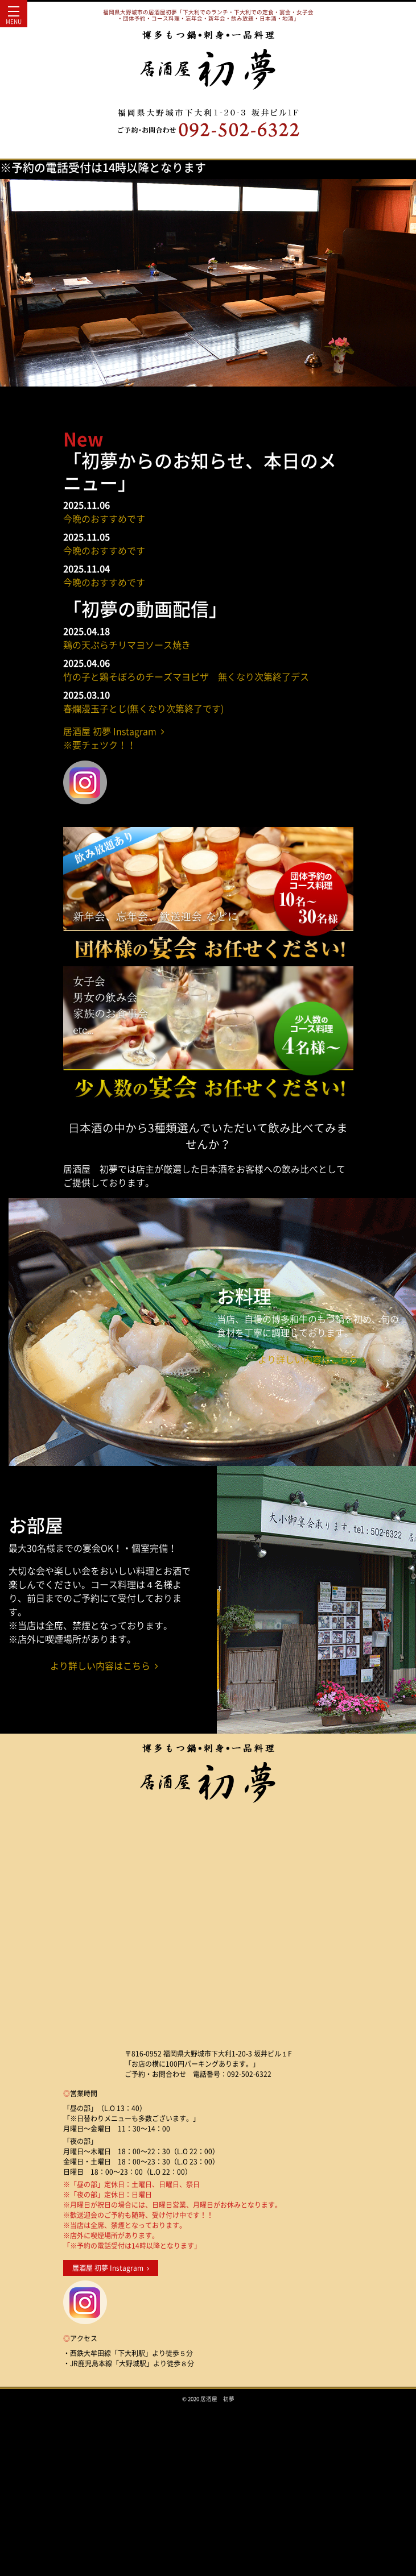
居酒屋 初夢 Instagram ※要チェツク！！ (113, 737)
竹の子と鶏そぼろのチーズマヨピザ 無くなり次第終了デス (186, 676)
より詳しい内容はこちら (312, 1359)
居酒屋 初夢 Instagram (110, 2268)
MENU (14, 18)
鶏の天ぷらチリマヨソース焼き (127, 644)
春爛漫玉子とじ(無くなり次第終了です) (143, 708)
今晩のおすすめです (104, 518)
